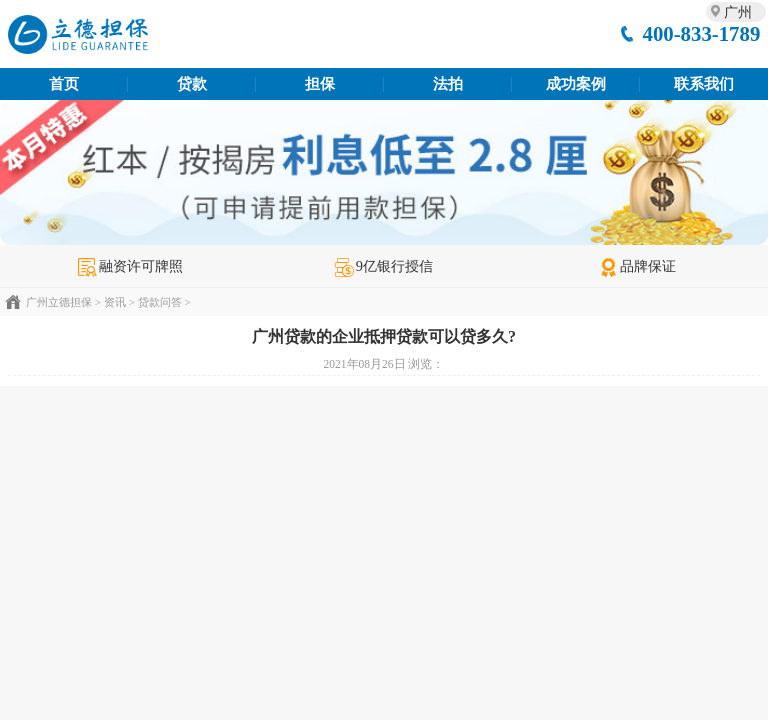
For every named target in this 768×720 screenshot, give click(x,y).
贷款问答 (160, 302)
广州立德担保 (59, 302)
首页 (64, 84)
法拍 (448, 84)
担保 (320, 84)
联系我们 (704, 84)
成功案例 (576, 84)
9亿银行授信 (384, 266)
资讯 (115, 302)
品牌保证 (637, 266)
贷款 (192, 84)
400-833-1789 (701, 33)
